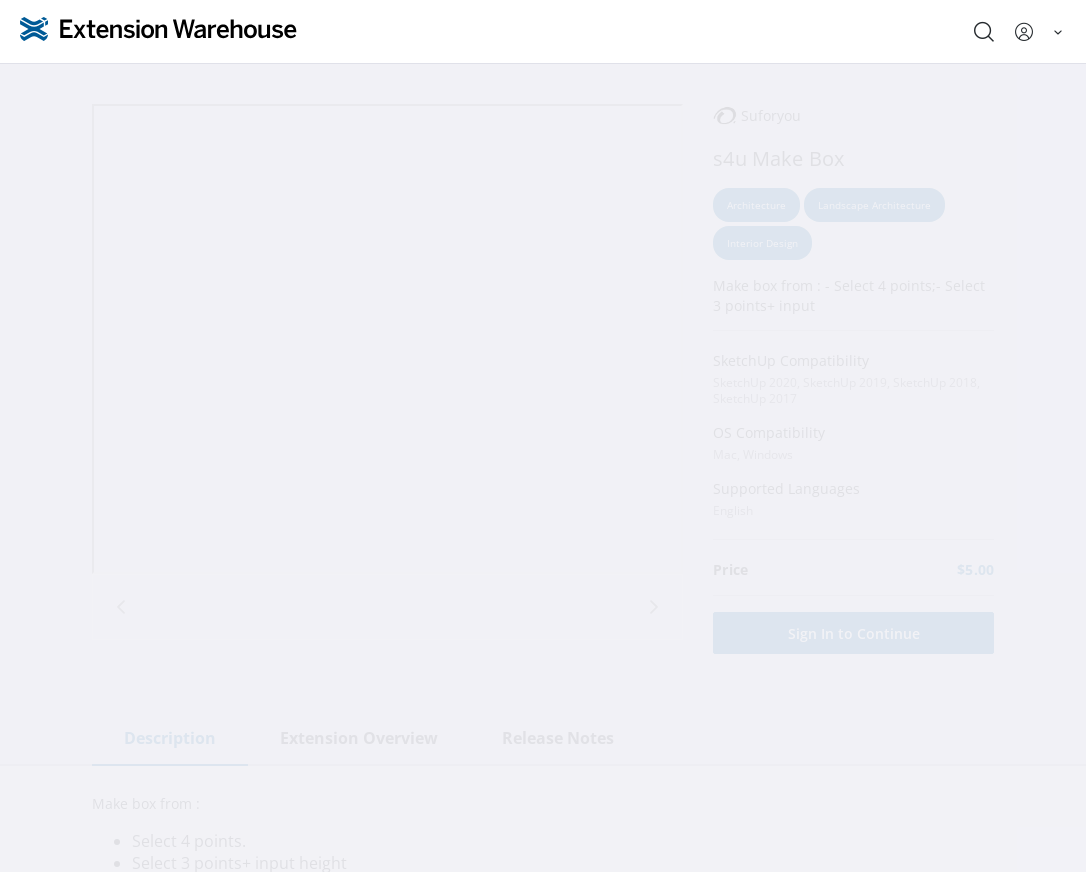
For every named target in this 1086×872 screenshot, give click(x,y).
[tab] (387, 602)
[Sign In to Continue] (853, 633)
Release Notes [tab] (558, 738)
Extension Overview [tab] (359, 738)
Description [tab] (170, 738)
